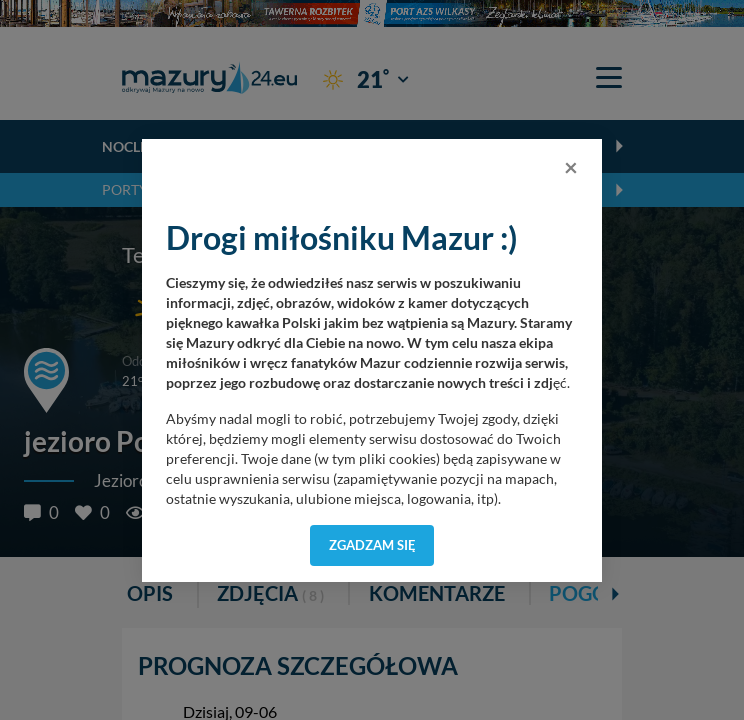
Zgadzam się (372, 545)
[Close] (571, 167)
